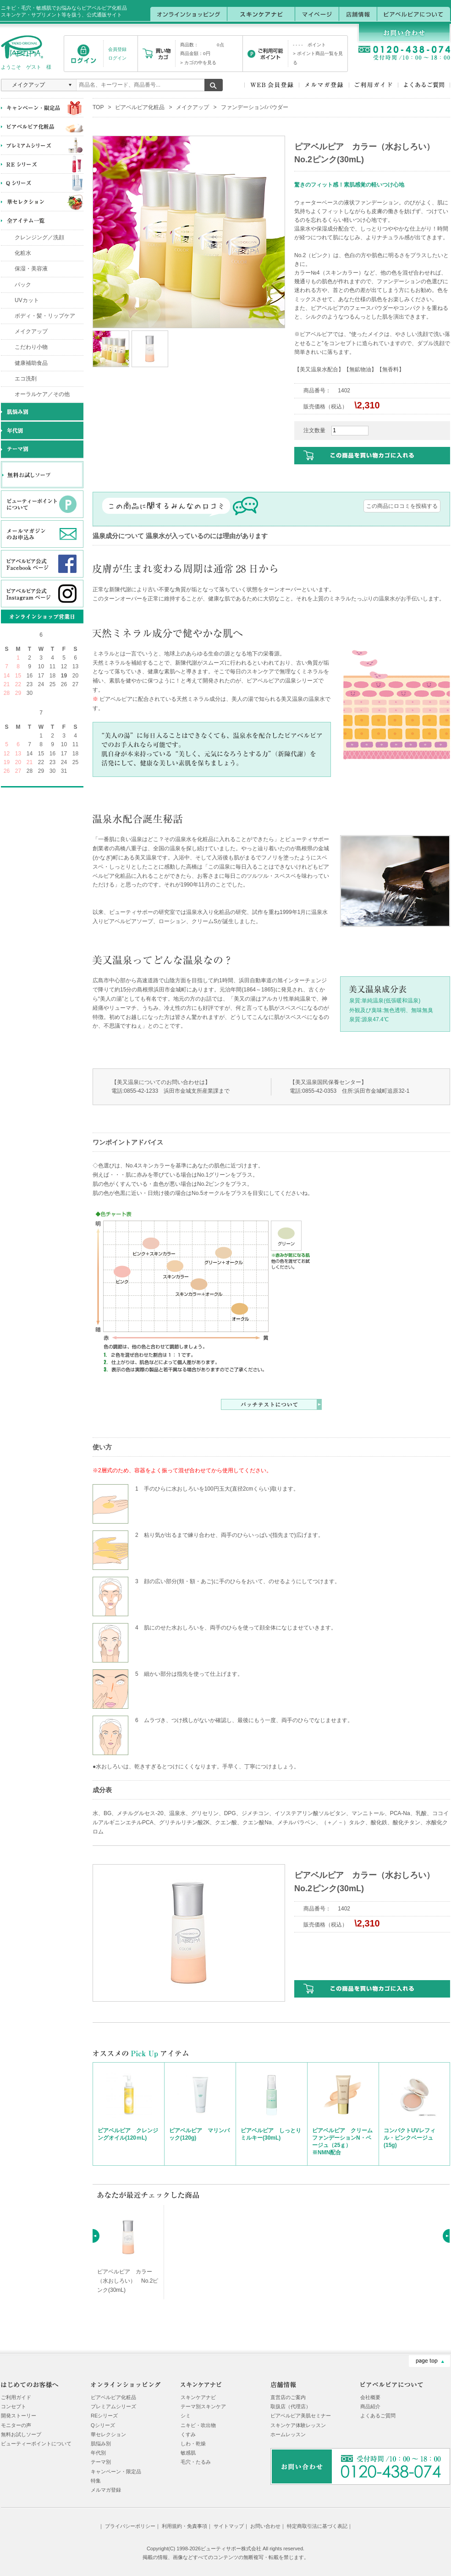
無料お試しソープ (21, 2434)
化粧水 (23, 253)
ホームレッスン (288, 2434)
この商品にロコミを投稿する (402, 506)
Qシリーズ (103, 2425)
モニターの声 (16, 2425)
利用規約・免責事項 (184, 2526)
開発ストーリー (18, 2415)
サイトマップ (229, 2526)
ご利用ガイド (16, 2397)
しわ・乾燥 (193, 2443)
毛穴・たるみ (196, 2462)
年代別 (98, 2452)
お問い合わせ (265, 2526)
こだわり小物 (31, 347)
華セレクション (108, 2434)
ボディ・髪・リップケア (45, 316)
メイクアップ (31, 331)
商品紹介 (370, 2406)
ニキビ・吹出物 (198, 2425)
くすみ (188, 2434)
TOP (98, 107)
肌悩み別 (101, 2443)
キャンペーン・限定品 (116, 2471)
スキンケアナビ (198, 2397)
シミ (186, 2415)
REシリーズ (104, 2415)
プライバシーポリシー (130, 2526)
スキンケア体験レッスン (298, 2425)
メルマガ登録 (106, 2490)
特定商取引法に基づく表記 (317, 2526)
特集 (96, 2480)
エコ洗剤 (26, 378)
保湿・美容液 (31, 268)
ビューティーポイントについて (36, 2443)
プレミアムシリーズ (113, 2406)
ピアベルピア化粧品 (140, 107)
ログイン (117, 58)
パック (23, 284)
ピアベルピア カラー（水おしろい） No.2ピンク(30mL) (127, 2280)
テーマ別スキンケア (203, 2406)
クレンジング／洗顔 (39, 237)
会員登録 (117, 49)
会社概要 (370, 2397)
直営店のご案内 (288, 2397)
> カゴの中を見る (198, 62)
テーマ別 (101, 2462)
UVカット (27, 300)
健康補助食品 (31, 363)
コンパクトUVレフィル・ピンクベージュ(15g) (409, 2137)
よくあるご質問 (378, 2415)
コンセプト (13, 2406)
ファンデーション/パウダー (254, 107)
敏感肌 (188, 2452)
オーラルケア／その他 (42, 394)
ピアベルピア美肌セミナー (300, 2415)
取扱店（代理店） (290, 2406)
